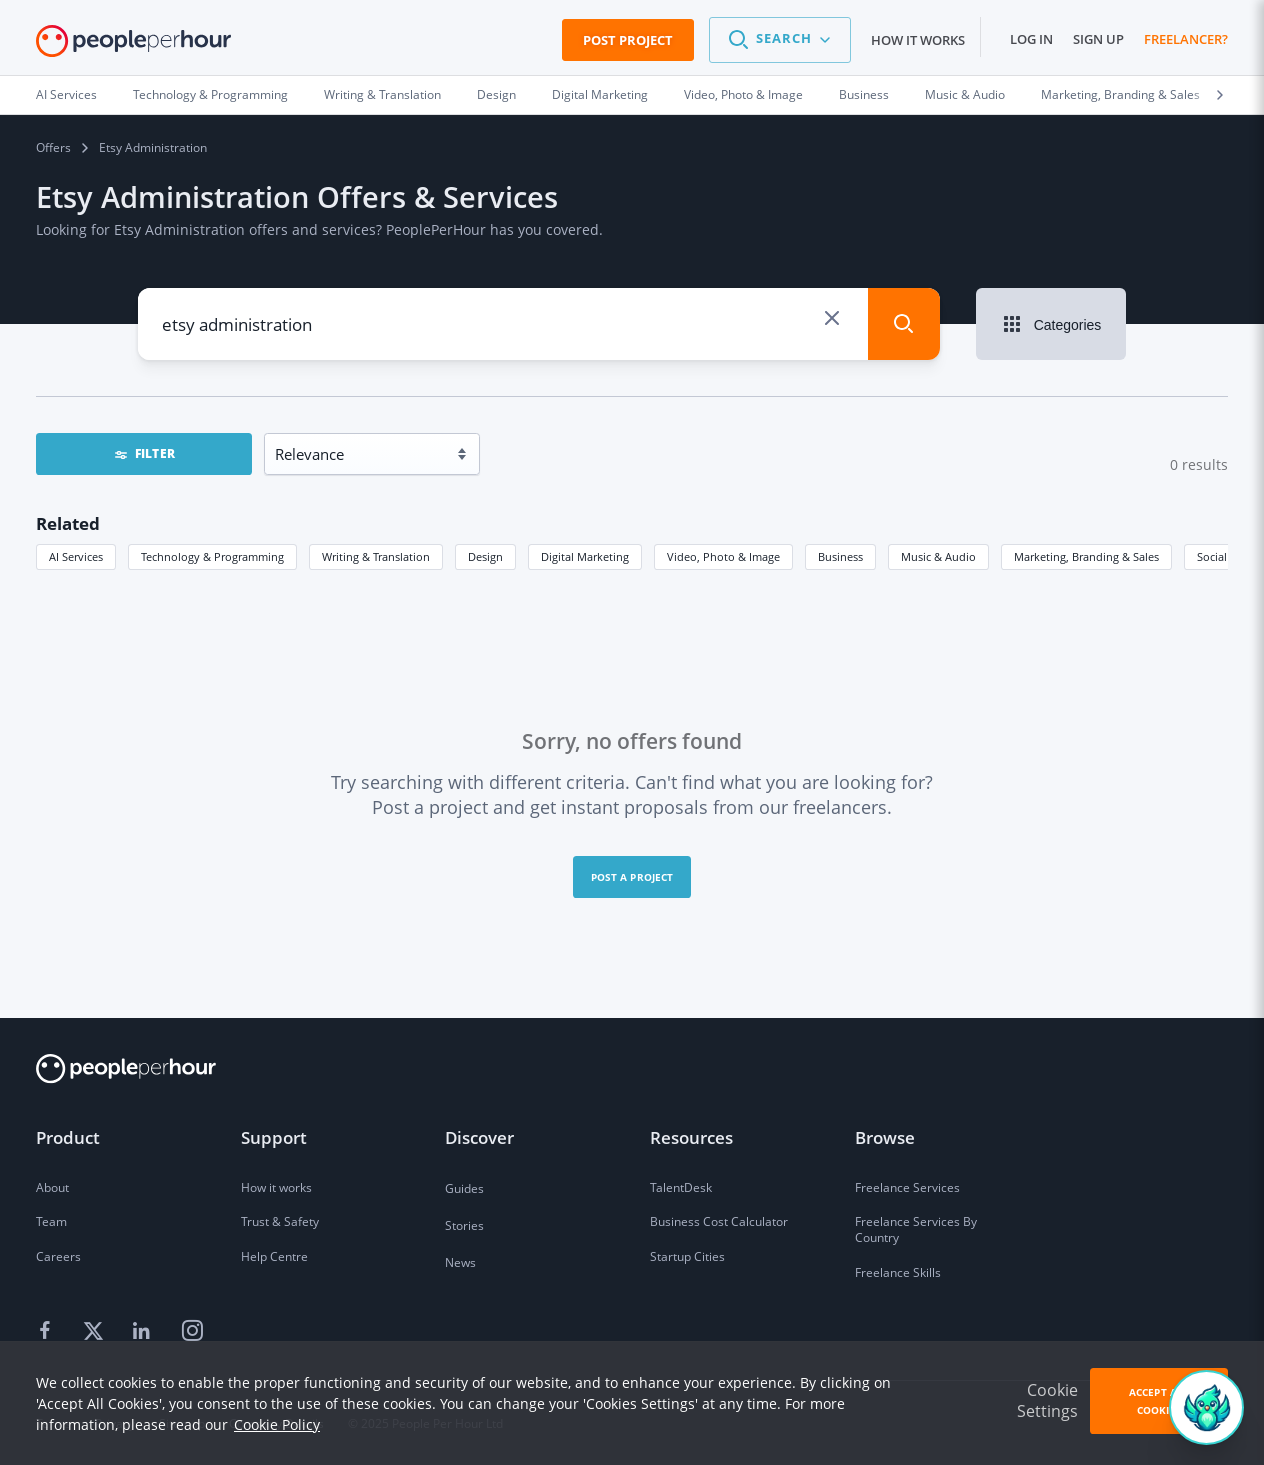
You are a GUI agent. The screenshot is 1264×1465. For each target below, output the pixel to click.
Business (864, 94)
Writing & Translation (382, 94)
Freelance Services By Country (916, 1229)
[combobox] (484, 324)
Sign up (1098, 39)
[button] (780, 40)
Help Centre (274, 1256)
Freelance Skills (898, 1272)
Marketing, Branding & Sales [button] (1086, 556)
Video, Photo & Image (743, 94)
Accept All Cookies (1159, 1401)
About (52, 1187)
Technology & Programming (210, 94)
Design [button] (485, 556)
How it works (918, 40)
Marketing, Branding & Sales (1120, 94)
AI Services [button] (76, 556)
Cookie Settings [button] (1047, 1400)
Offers (53, 147)
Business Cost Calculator (719, 1221)
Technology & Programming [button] (212, 556)
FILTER (144, 454)
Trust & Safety (280, 1221)
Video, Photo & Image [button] (723, 556)
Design (496, 94)
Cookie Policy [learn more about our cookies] (277, 1424)
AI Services (66, 94)
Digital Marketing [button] (585, 556)
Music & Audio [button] (938, 556)
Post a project (632, 877)
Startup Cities (687, 1256)
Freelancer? (1186, 39)
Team (51, 1221)
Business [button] (840, 556)
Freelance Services (907, 1187)
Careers (58, 1256)
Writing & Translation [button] (376, 556)
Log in (1031, 39)
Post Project (628, 40)
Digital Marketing (600, 94)
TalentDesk (681, 1187)
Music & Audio (965, 94)
